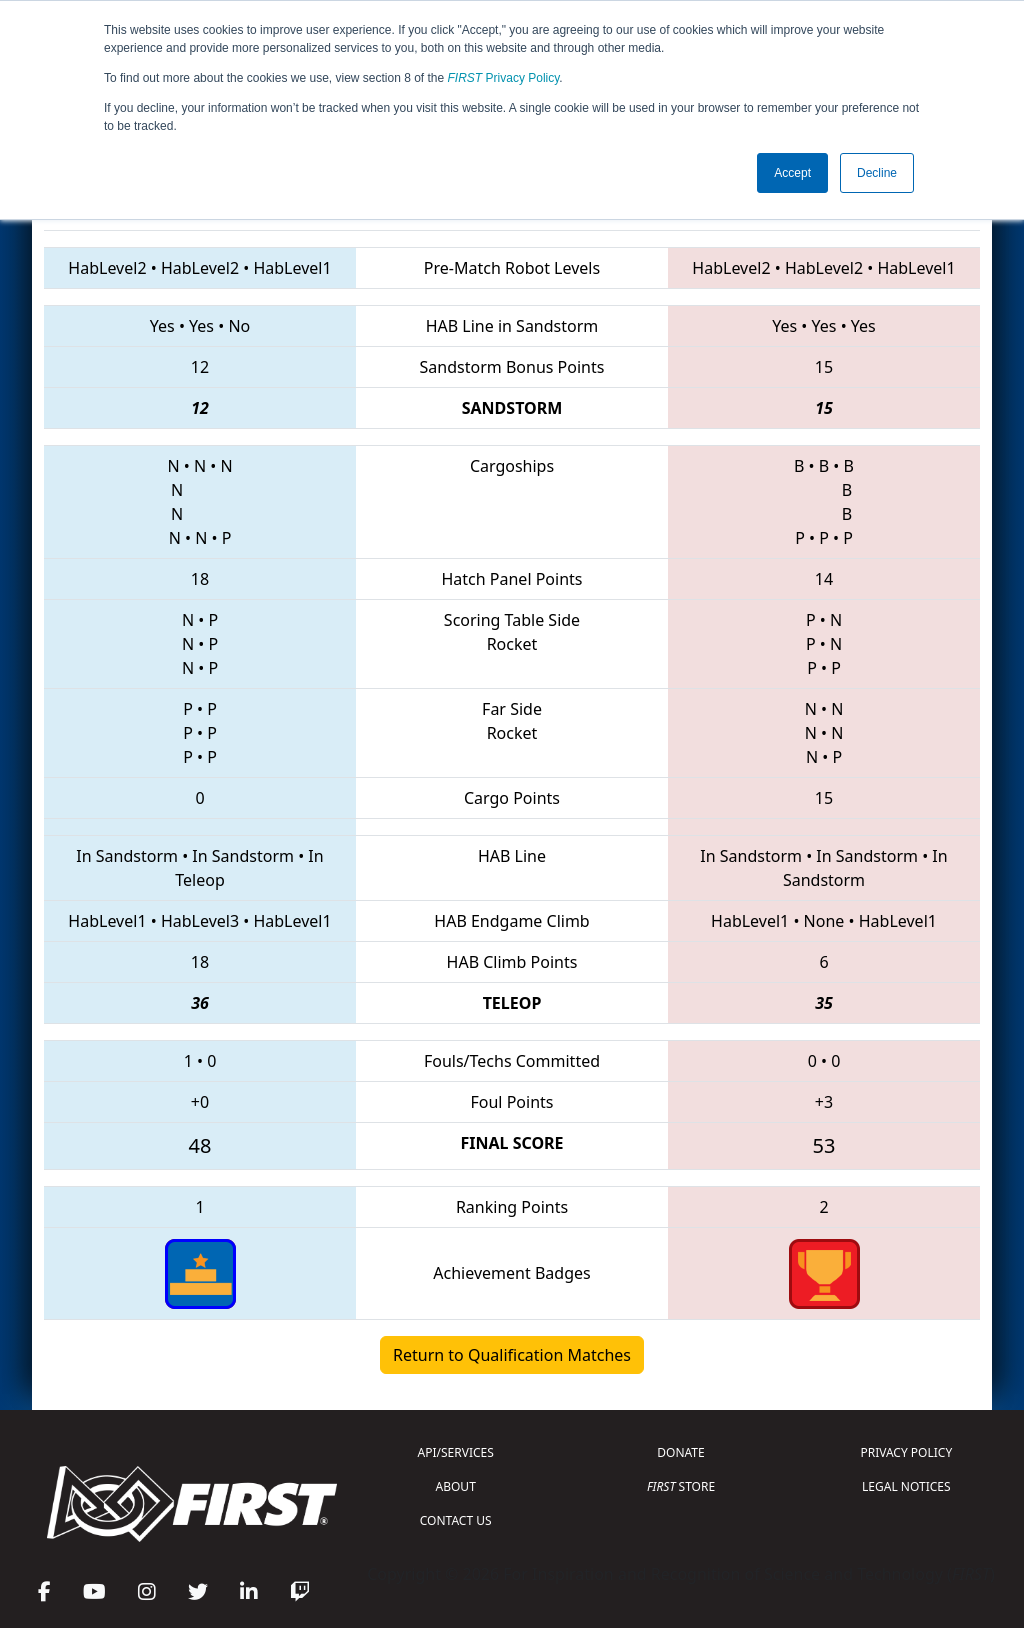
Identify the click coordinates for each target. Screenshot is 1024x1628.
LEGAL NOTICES (906, 1486)
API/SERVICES (456, 1452)
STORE (681, 1486)
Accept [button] (792, 173)
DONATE (680, 1452)
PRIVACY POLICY (906, 1452)
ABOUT (456, 1486)
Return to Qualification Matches (512, 1355)
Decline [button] (877, 173)
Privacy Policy (504, 78)
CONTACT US (456, 1520)
